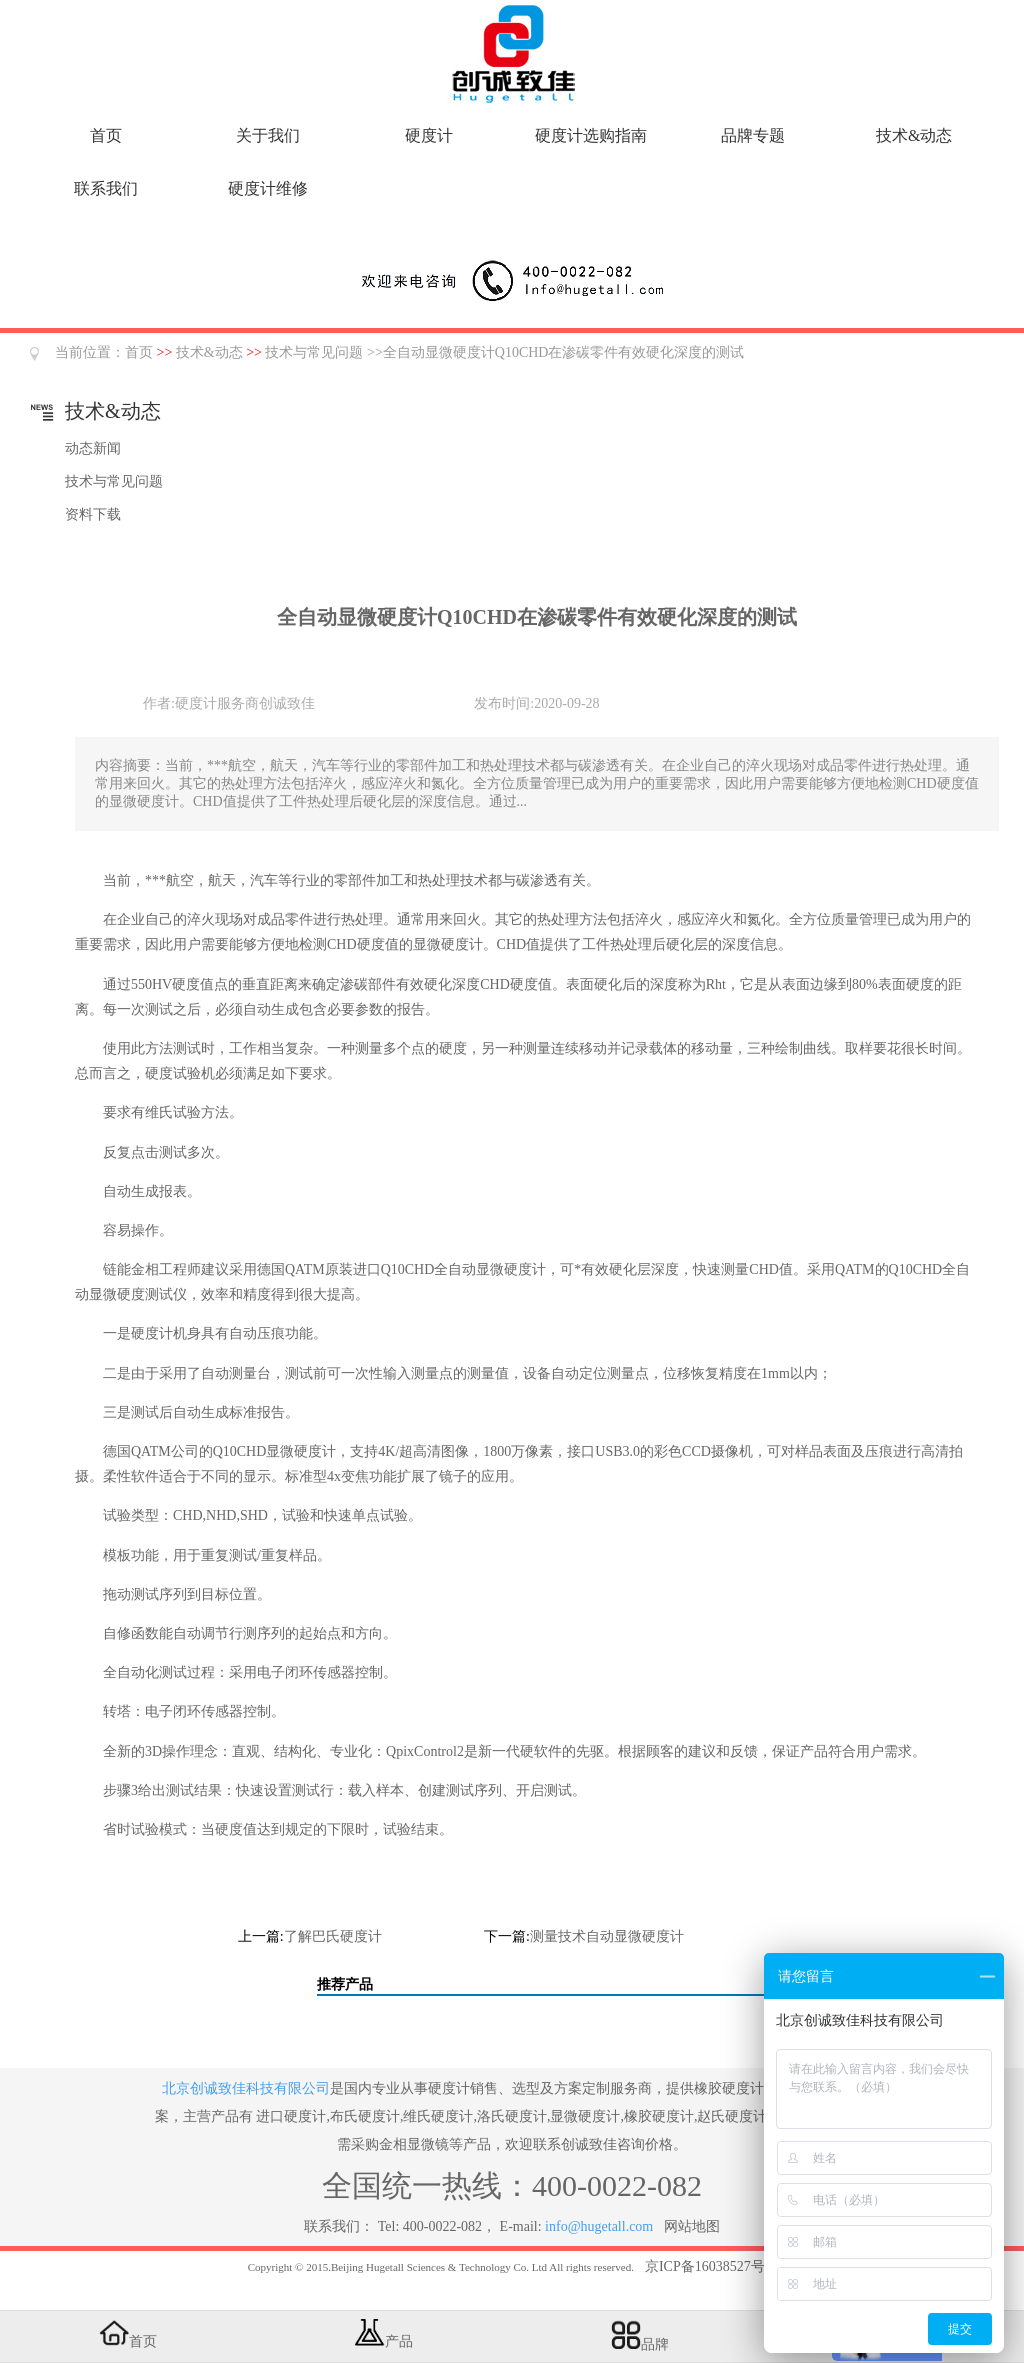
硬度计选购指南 (591, 135)
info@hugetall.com (599, 2226)
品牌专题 (753, 135)
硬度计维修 (268, 188)
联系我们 (106, 188)
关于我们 (268, 135)
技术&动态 (914, 135)
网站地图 (692, 2226)
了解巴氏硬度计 (333, 1936)
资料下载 (93, 514)
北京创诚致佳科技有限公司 (246, 2088)
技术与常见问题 (314, 352)
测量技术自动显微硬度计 (607, 1936)
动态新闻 (93, 448)
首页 (106, 135)
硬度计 (429, 135)
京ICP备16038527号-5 (710, 2266)
